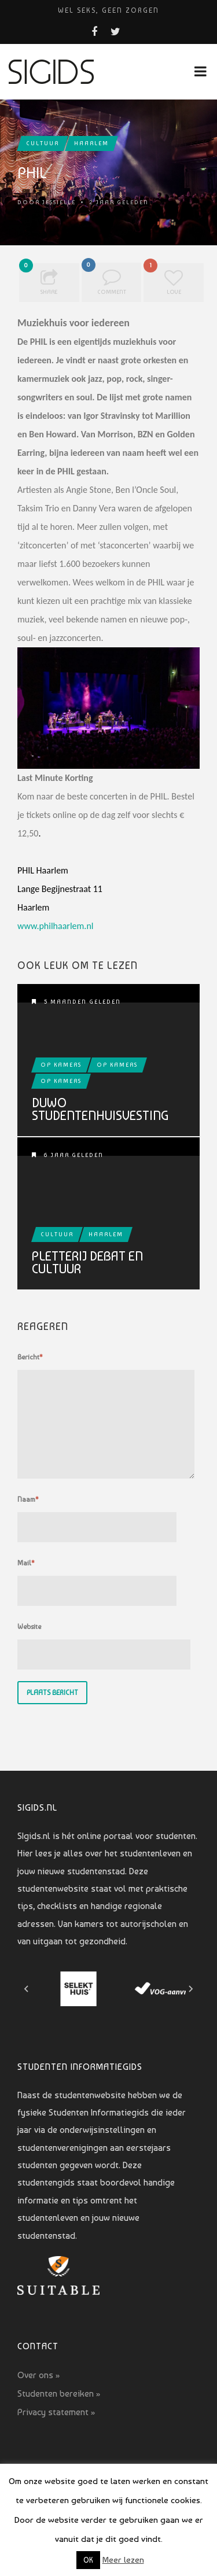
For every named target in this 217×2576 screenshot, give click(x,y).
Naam (28, 1499)
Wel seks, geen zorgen (108, 10)
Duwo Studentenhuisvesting (100, 1109)
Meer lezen (123, 2560)
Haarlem (91, 143)
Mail (26, 1563)
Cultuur (42, 143)
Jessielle (59, 202)
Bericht (30, 1357)
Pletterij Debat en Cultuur (87, 1262)
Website (29, 1627)
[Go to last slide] (26, 1988)
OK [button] (88, 2560)
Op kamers (61, 1065)
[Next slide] (190, 1988)
